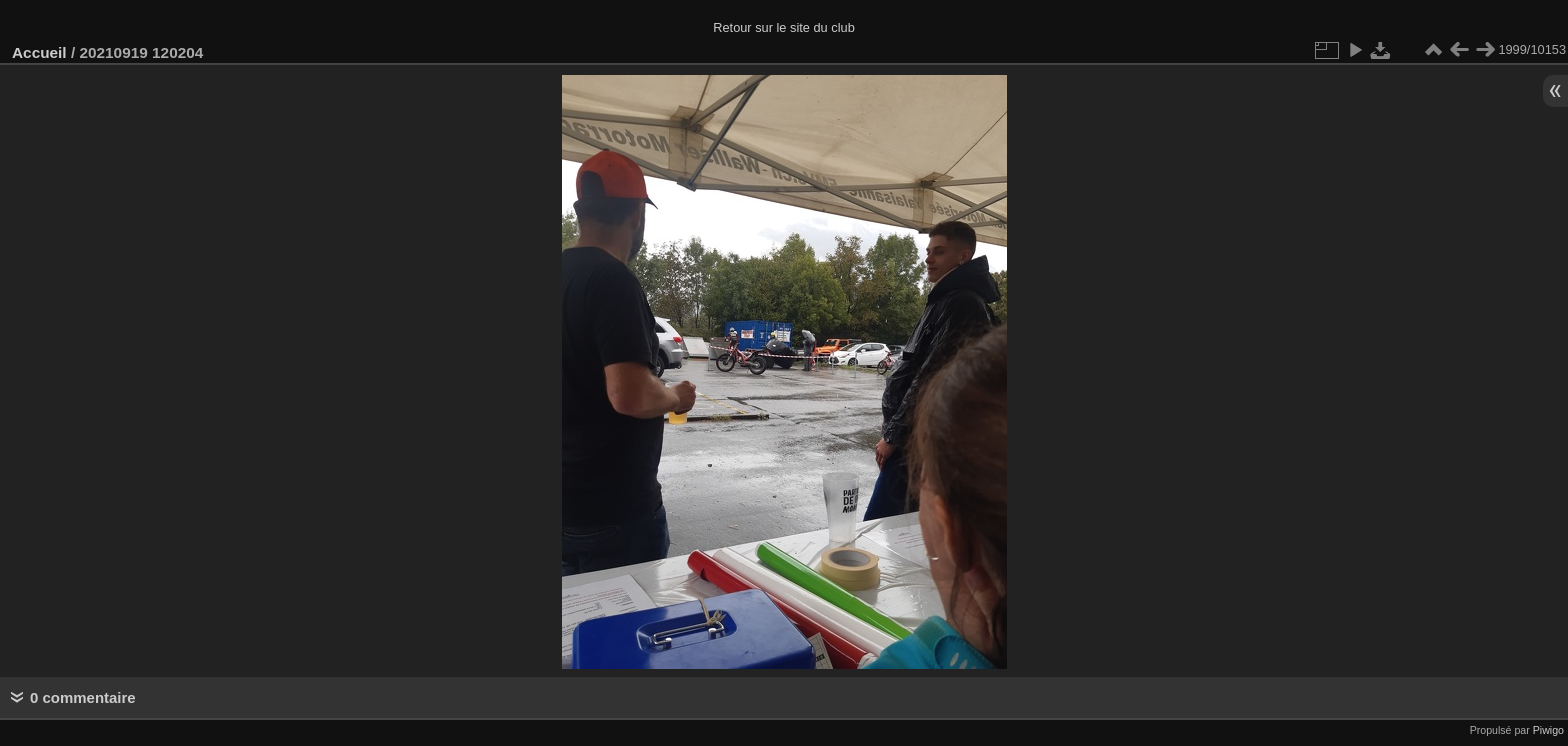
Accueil (39, 52)
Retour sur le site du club (784, 27)
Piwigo (1548, 730)
